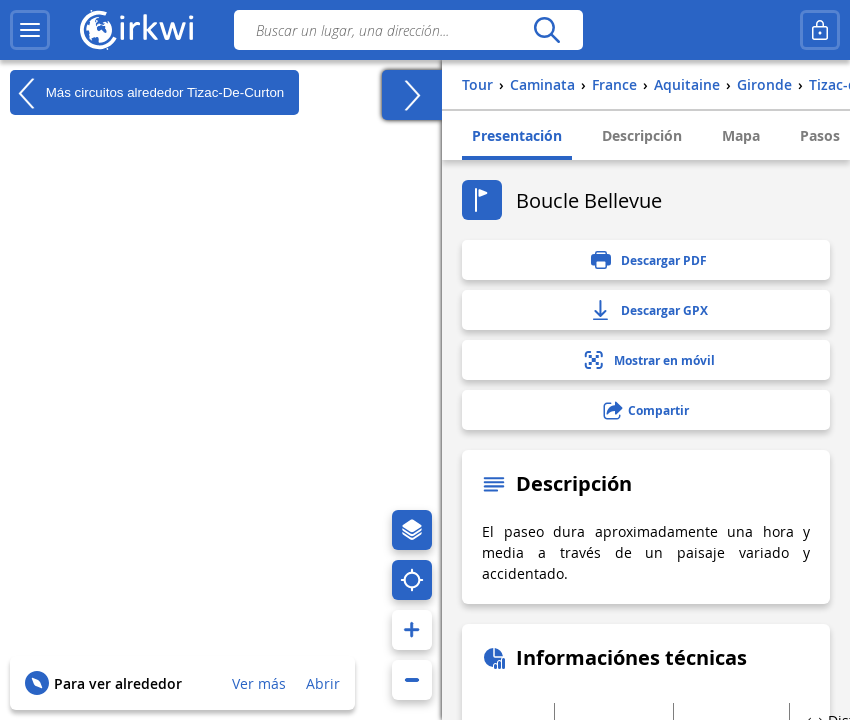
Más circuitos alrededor (147, 93)
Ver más (259, 683)
